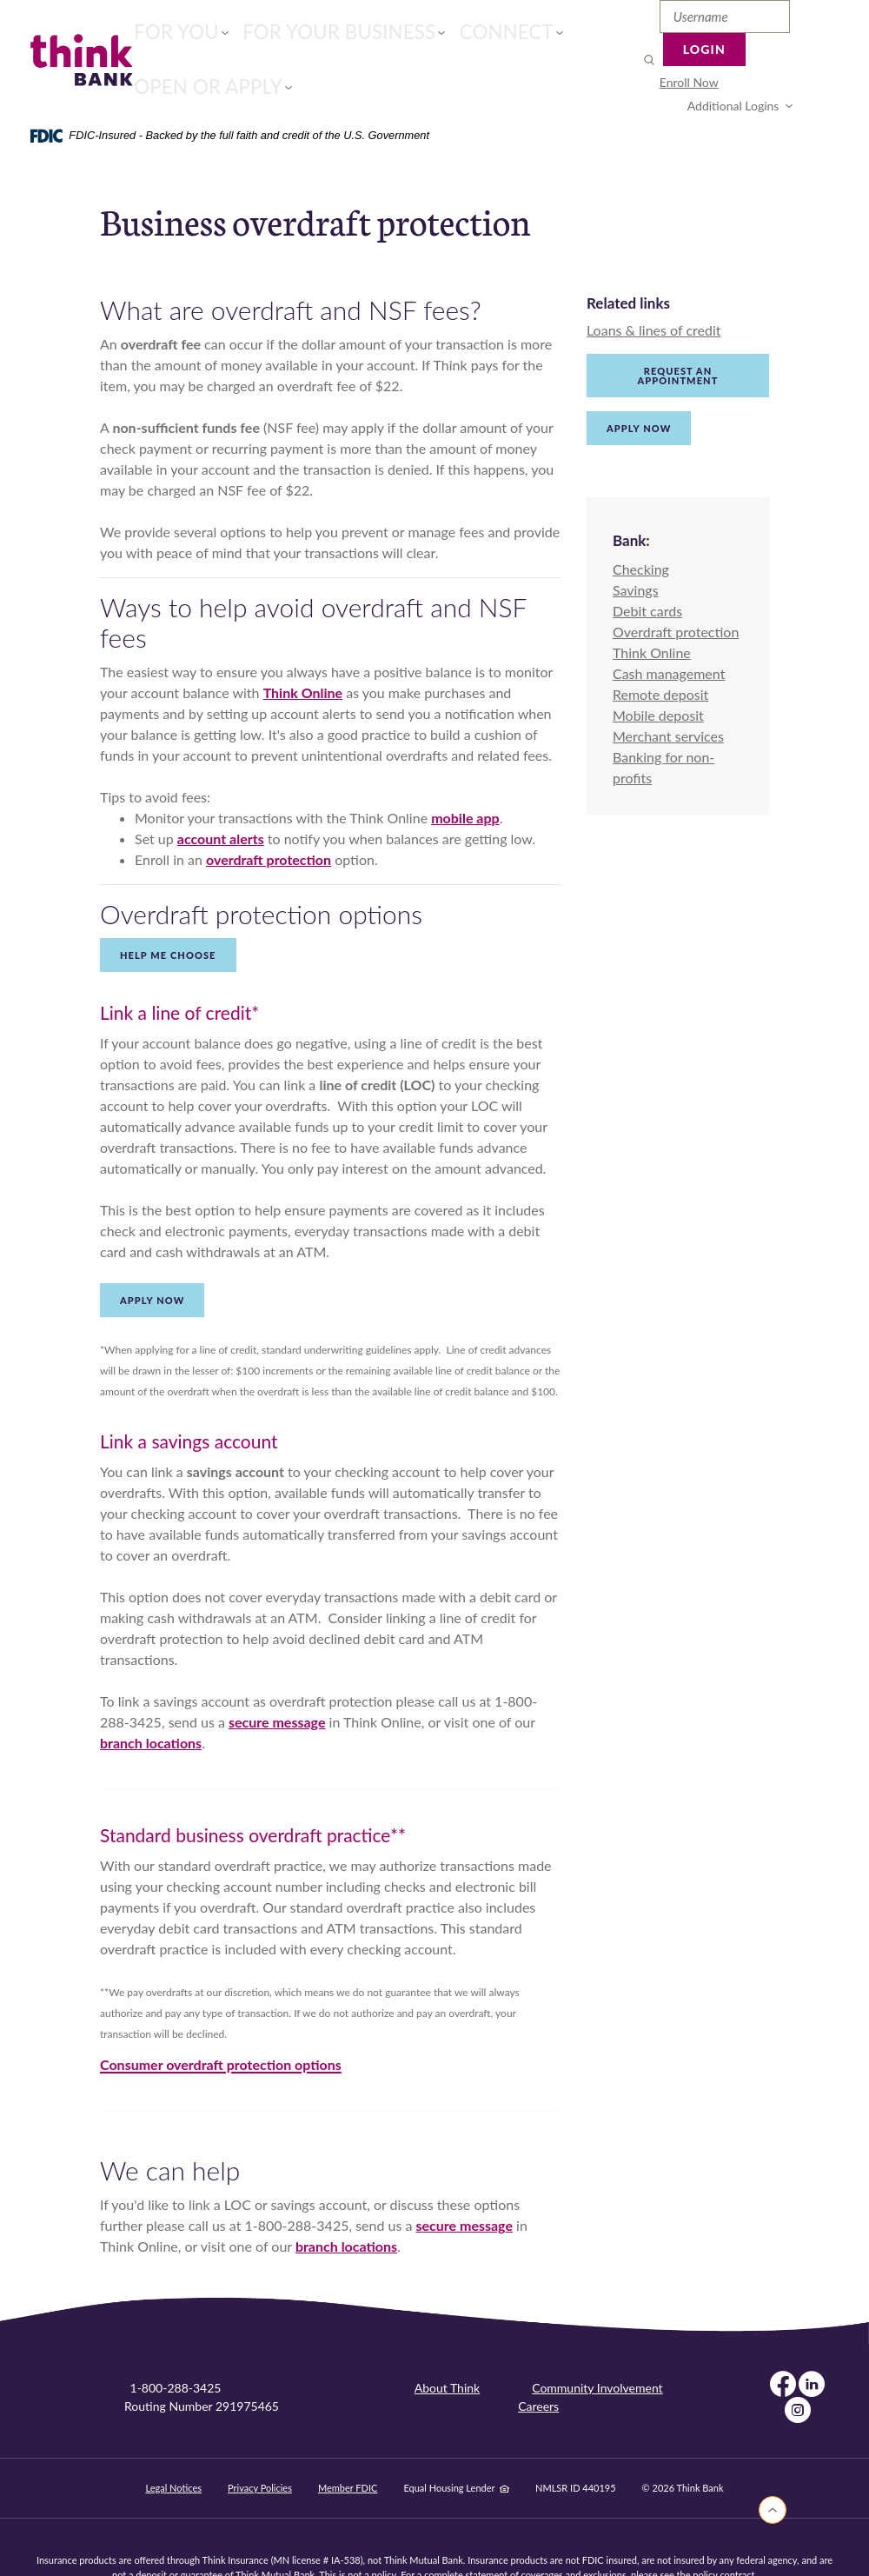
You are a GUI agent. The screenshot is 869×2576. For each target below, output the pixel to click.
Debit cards (647, 569)
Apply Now (639, 387)
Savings (636, 548)
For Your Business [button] (296, 39)
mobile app (465, 777)
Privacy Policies (260, 2447)
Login (797, 21)
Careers (538, 2365)
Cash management (669, 631)
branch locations (151, 1702)
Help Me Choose (168, 914)
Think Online (302, 651)
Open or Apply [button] (524, 39)
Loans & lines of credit (654, 289)
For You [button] (177, 39)
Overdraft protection (676, 590)
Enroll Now (651, 59)
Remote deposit (660, 652)
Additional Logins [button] (755, 59)
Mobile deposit (658, 673)
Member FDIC (347, 2447)
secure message (277, 1681)
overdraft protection (268, 818)
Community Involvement (597, 2347)
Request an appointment (678, 334)
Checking (641, 527)
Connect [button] (418, 39)
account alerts (220, 797)
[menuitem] (651, 59)
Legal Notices (173, 2447)
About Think (447, 2347)
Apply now (152, 1259)
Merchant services (668, 694)
